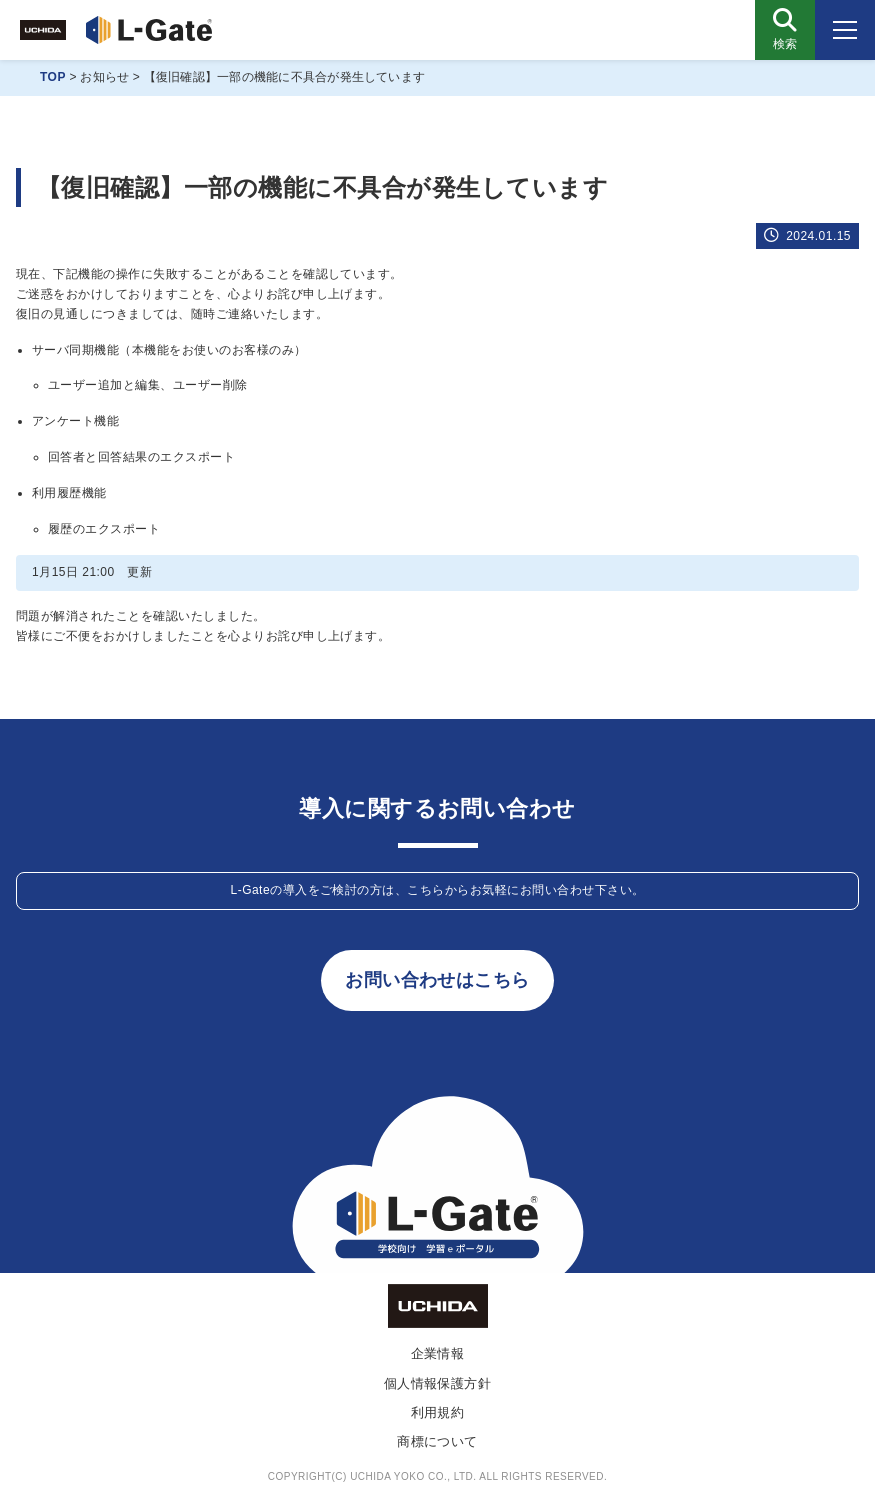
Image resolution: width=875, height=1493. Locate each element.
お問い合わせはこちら (437, 980)
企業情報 (438, 1353)
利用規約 (438, 1412)
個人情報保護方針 (438, 1383)
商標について (437, 1441)
